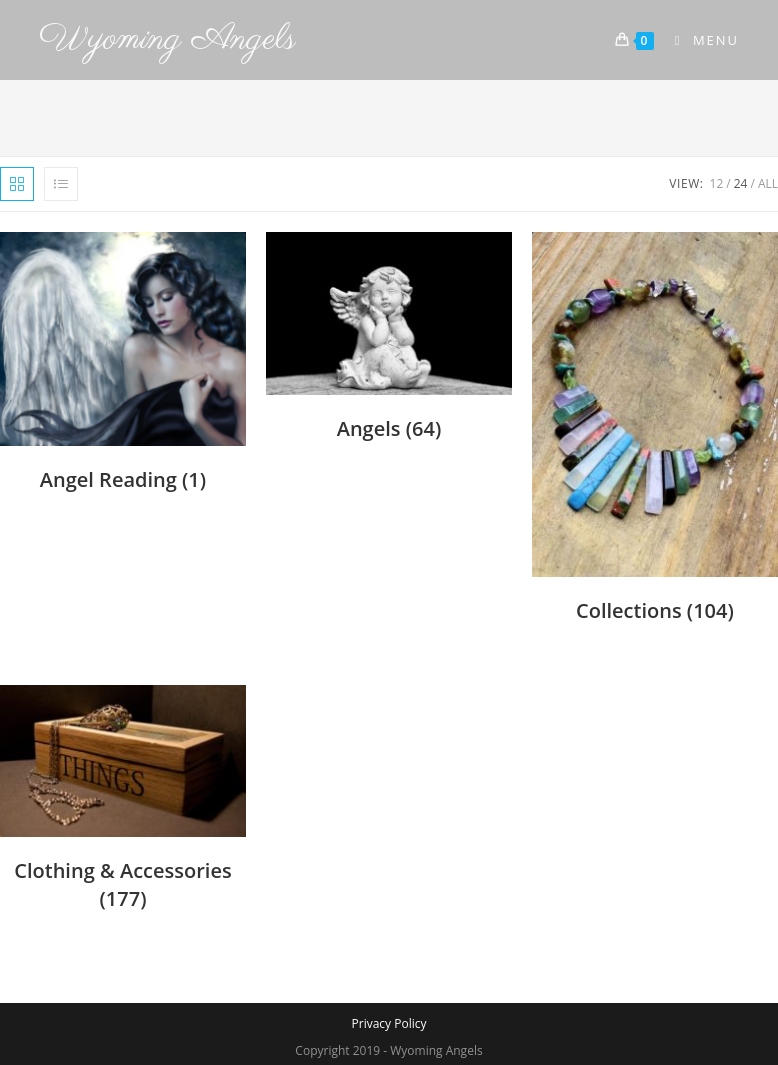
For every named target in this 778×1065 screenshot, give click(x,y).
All (768, 183)
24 (741, 183)
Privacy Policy (389, 1023)
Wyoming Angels (167, 39)
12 (717, 183)
